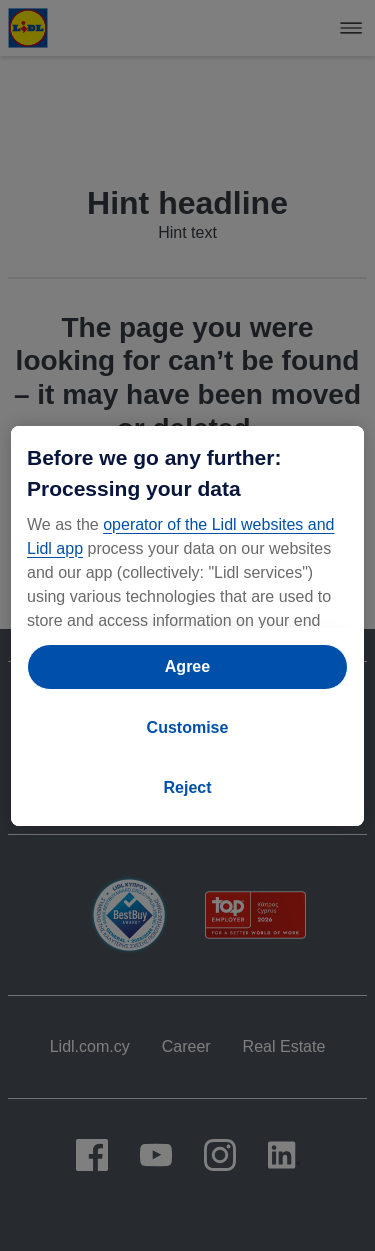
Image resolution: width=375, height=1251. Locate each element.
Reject (187, 787)
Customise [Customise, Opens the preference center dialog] (188, 727)
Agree (187, 666)
